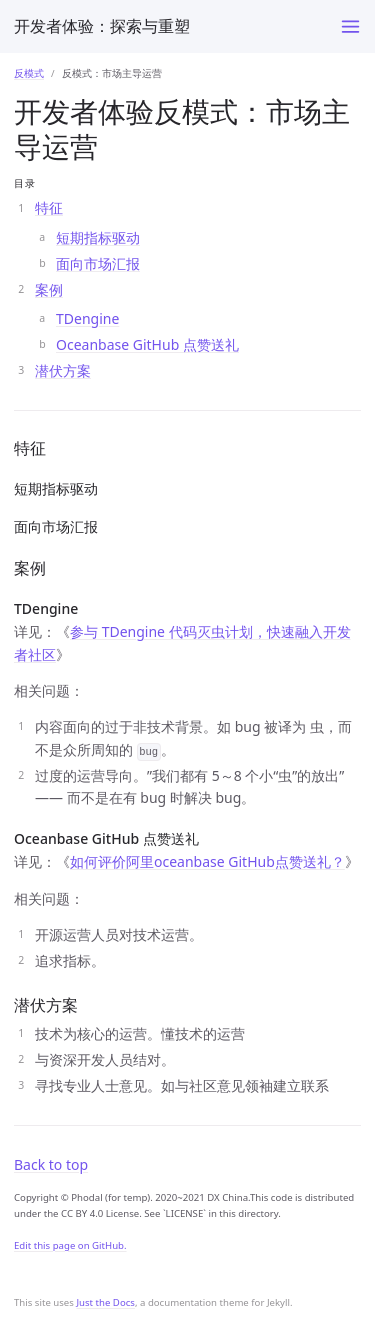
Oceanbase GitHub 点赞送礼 (147, 344)
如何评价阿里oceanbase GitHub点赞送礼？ (207, 861)
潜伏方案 (63, 370)
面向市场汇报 (98, 263)
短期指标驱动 (98, 237)
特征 (49, 207)
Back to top (51, 1164)
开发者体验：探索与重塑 (102, 26)
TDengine (87, 318)
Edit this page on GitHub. (70, 1245)
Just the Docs (105, 1302)
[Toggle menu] (350, 26)
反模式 (29, 73)
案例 (49, 289)
